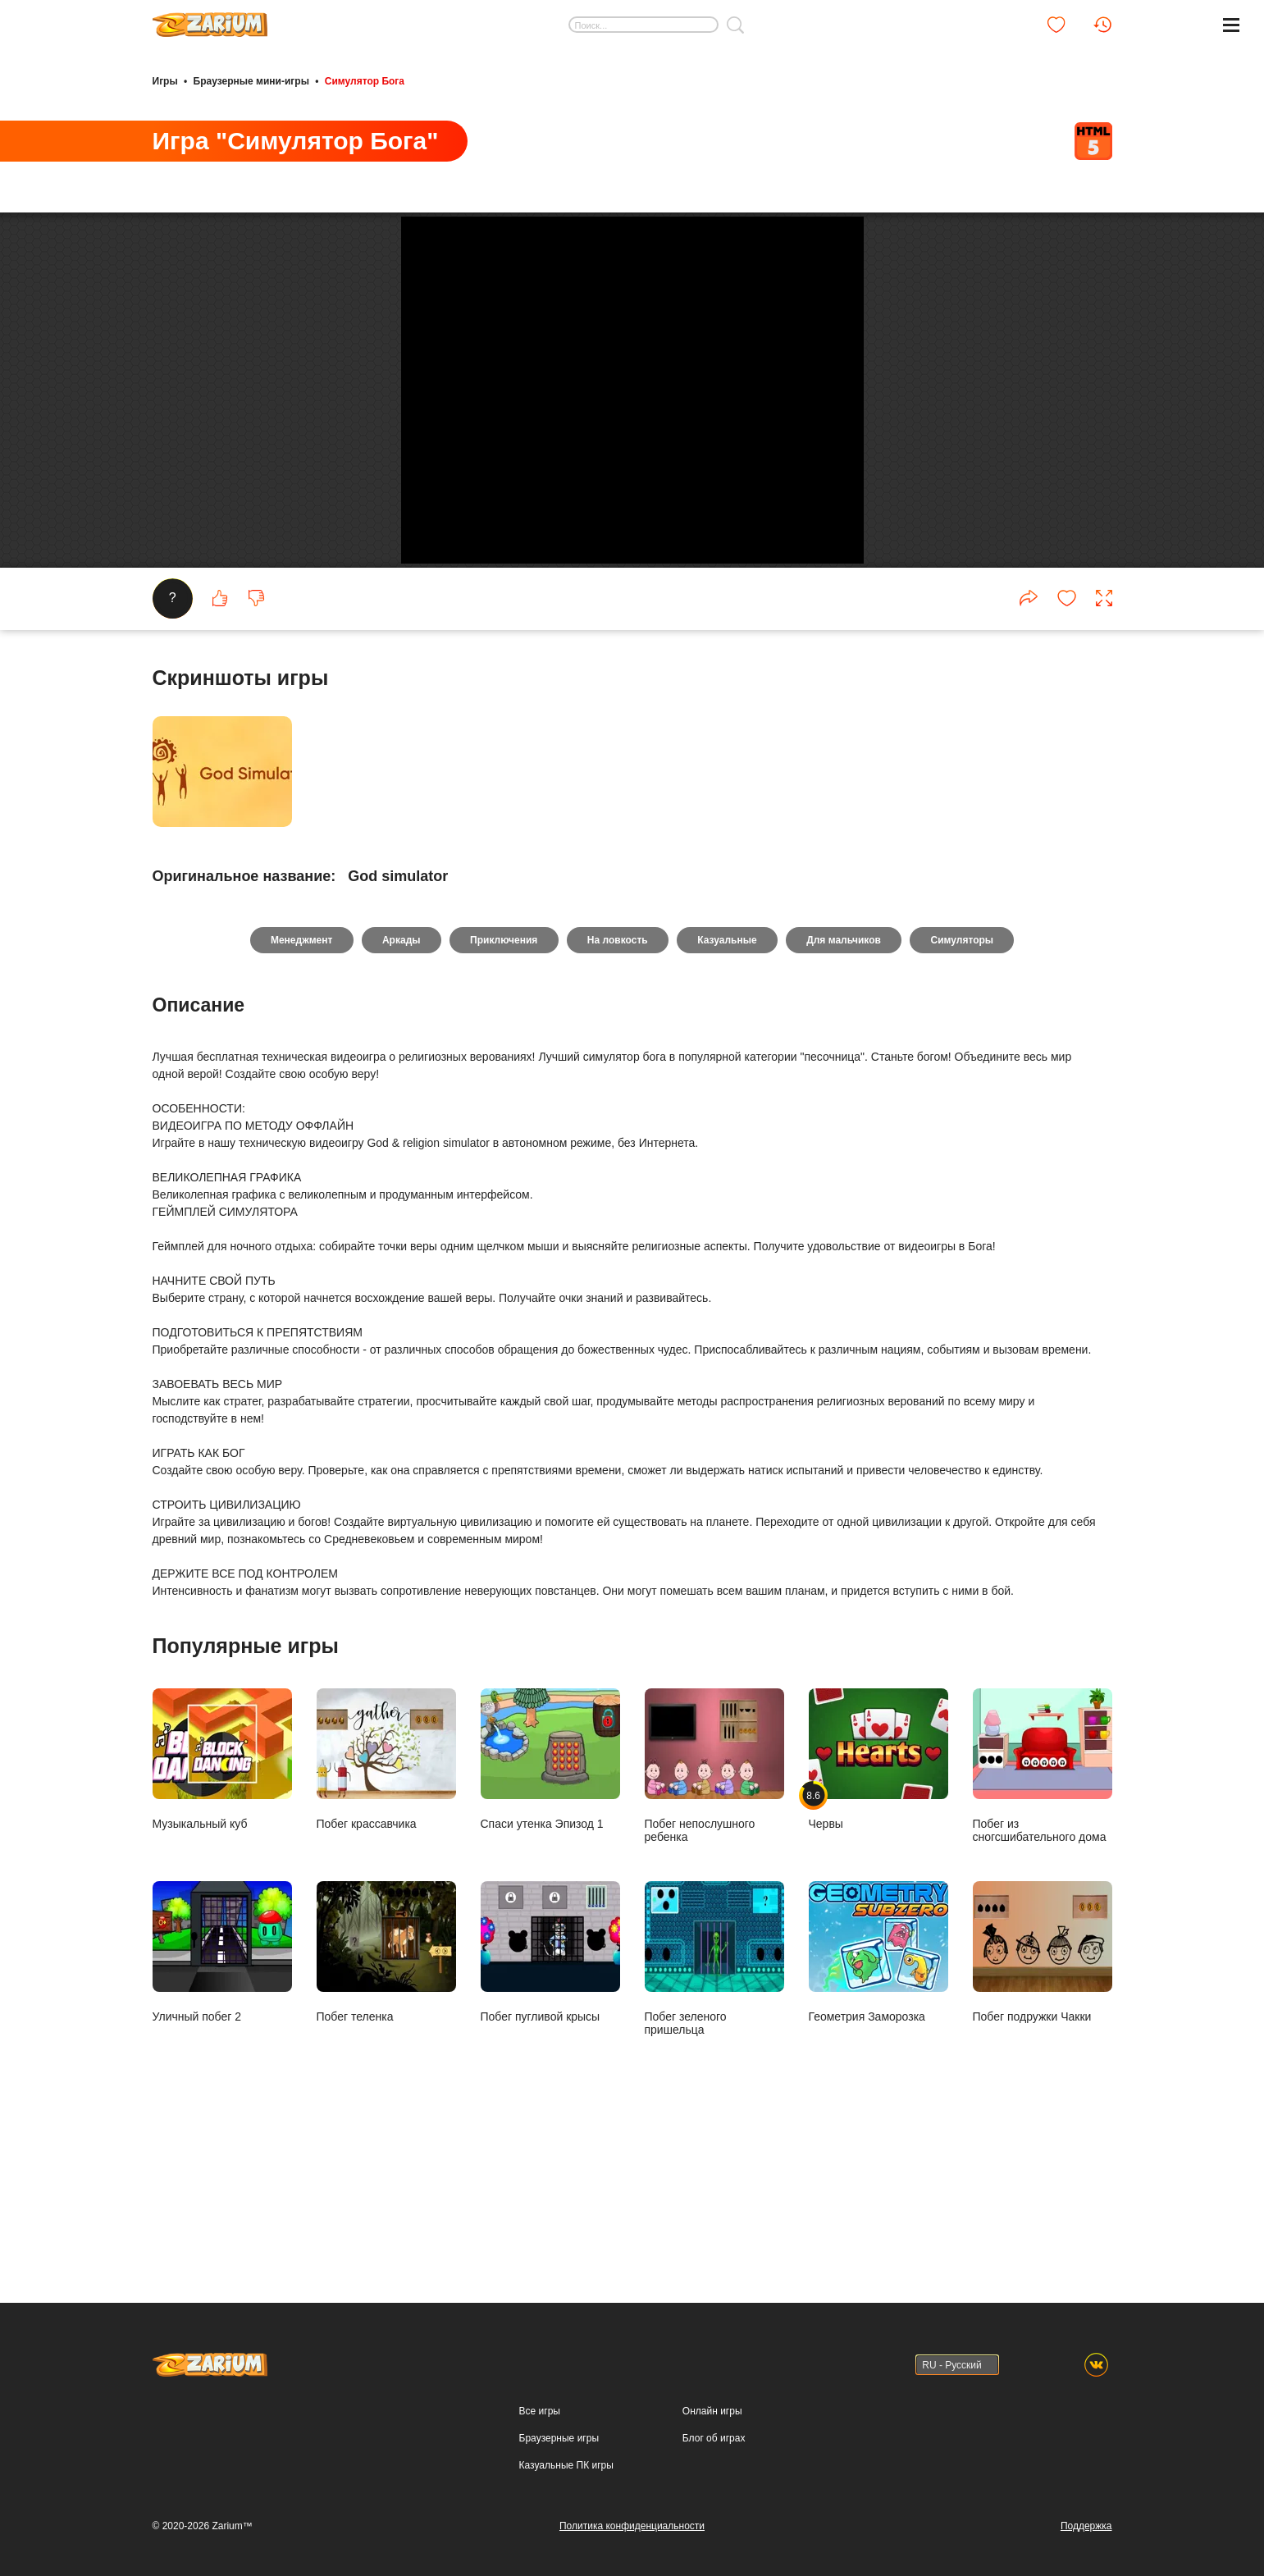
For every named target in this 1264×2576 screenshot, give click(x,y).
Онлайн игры (712, 2411)
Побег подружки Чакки (1042, 2100)
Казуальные (728, 1088)
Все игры (539, 2411)
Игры (165, 80)
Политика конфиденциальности (632, 2526)
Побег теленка (386, 2100)
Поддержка (1086, 2526)
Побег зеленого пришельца (714, 2106)
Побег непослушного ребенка (714, 1913)
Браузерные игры (559, 2438)
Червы (878, 1907)
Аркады (399, 1088)
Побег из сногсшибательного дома (1042, 1913)
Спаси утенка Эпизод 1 (550, 1907)
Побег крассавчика (386, 1907)
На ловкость (617, 1088)
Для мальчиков (846, 1088)
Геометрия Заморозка (878, 2100)
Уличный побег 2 (222, 2100)
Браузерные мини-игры (251, 80)
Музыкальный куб (222, 1907)
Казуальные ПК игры (566, 2465)
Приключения (502, 1088)
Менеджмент (298, 1088)
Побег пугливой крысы (550, 2100)
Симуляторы (965, 1088)
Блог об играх (714, 2438)
